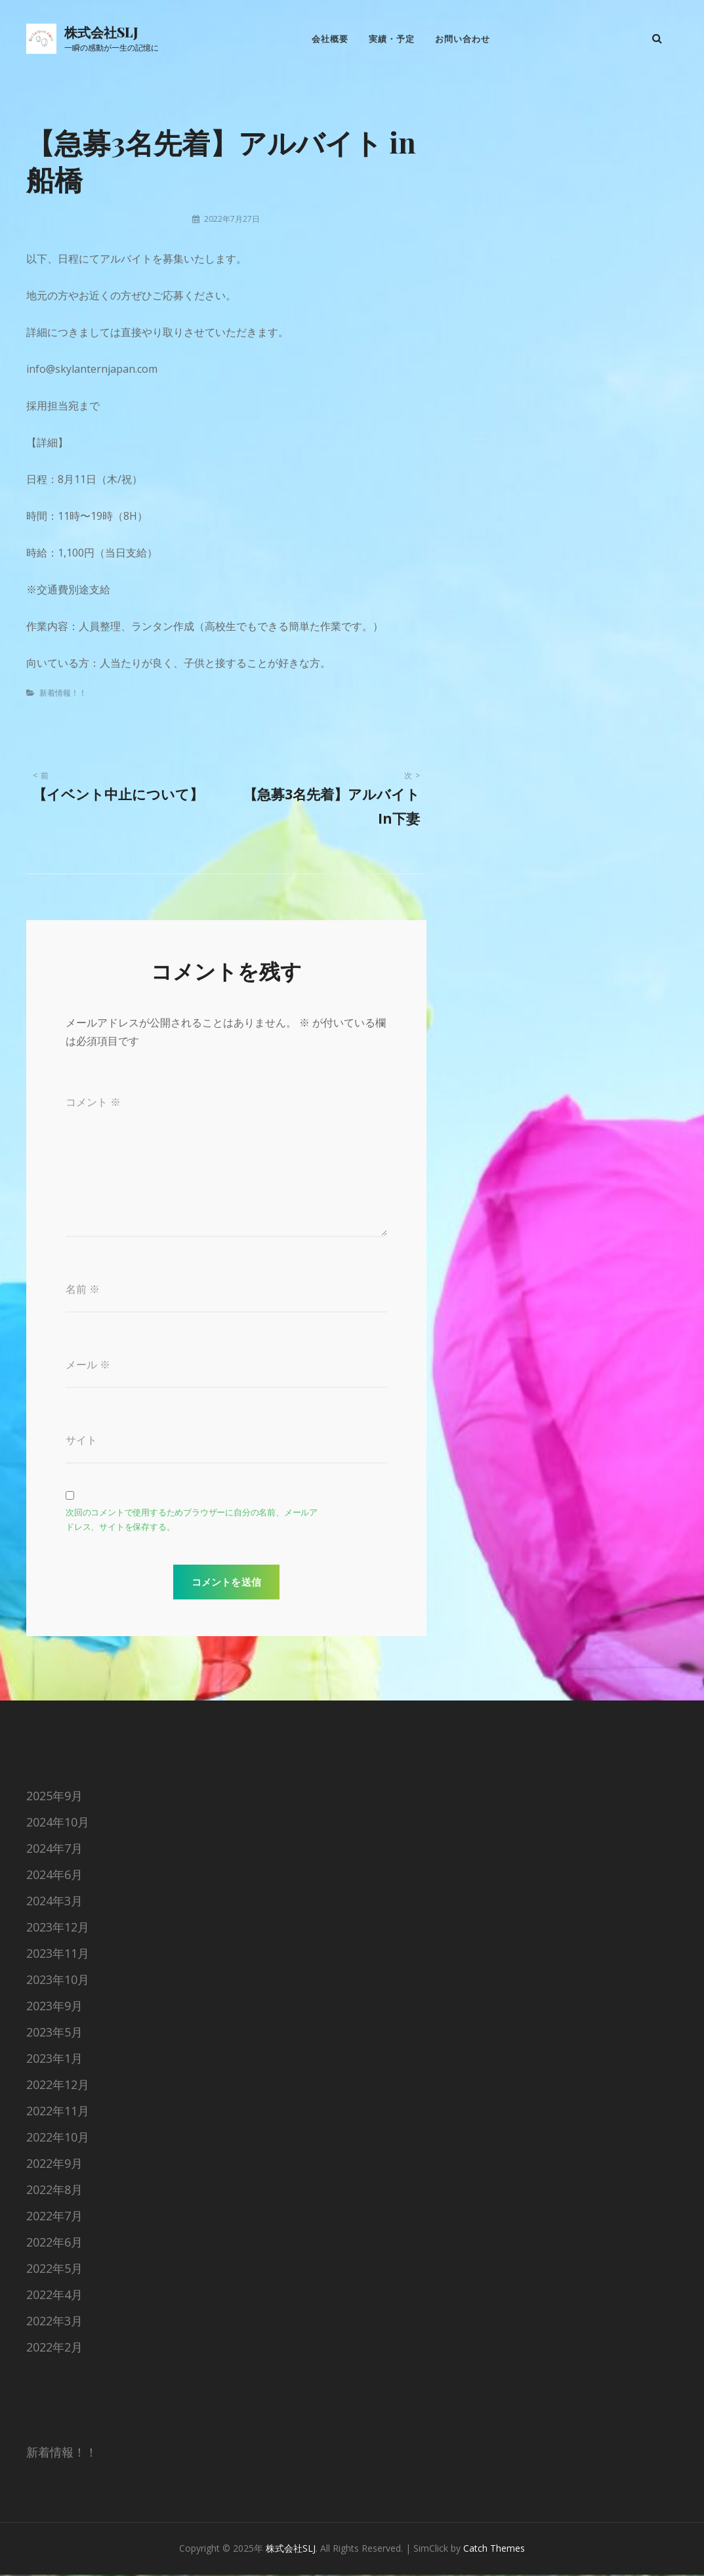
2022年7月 (54, 2218)
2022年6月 (54, 2244)
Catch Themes (494, 2550)
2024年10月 (57, 1824)
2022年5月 (54, 2270)
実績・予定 (392, 39)
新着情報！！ (63, 694)
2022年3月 (54, 2323)
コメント (93, 1103)
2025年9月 (54, 1797)
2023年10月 (57, 1981)
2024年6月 (54, 1876)
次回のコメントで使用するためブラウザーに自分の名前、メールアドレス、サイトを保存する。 (192, 1522)
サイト (81, 1442)
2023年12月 (57, 1929)
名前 (83, 1290)
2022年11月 (57, 2113)
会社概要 (329, 39)
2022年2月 (54, 2349)
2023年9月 (54, 2008)
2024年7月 (54, 1850)
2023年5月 (54, 2034)
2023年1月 (54, 2060)
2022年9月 (54, 2165)
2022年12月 (57, 2086)
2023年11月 (57, 1955)
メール (88, 1366)
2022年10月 (57, 2139)
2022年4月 (54, 2296)
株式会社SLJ (101, 32)
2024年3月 (54, 1903)
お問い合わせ (463, 39)
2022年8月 (54, 2191)
